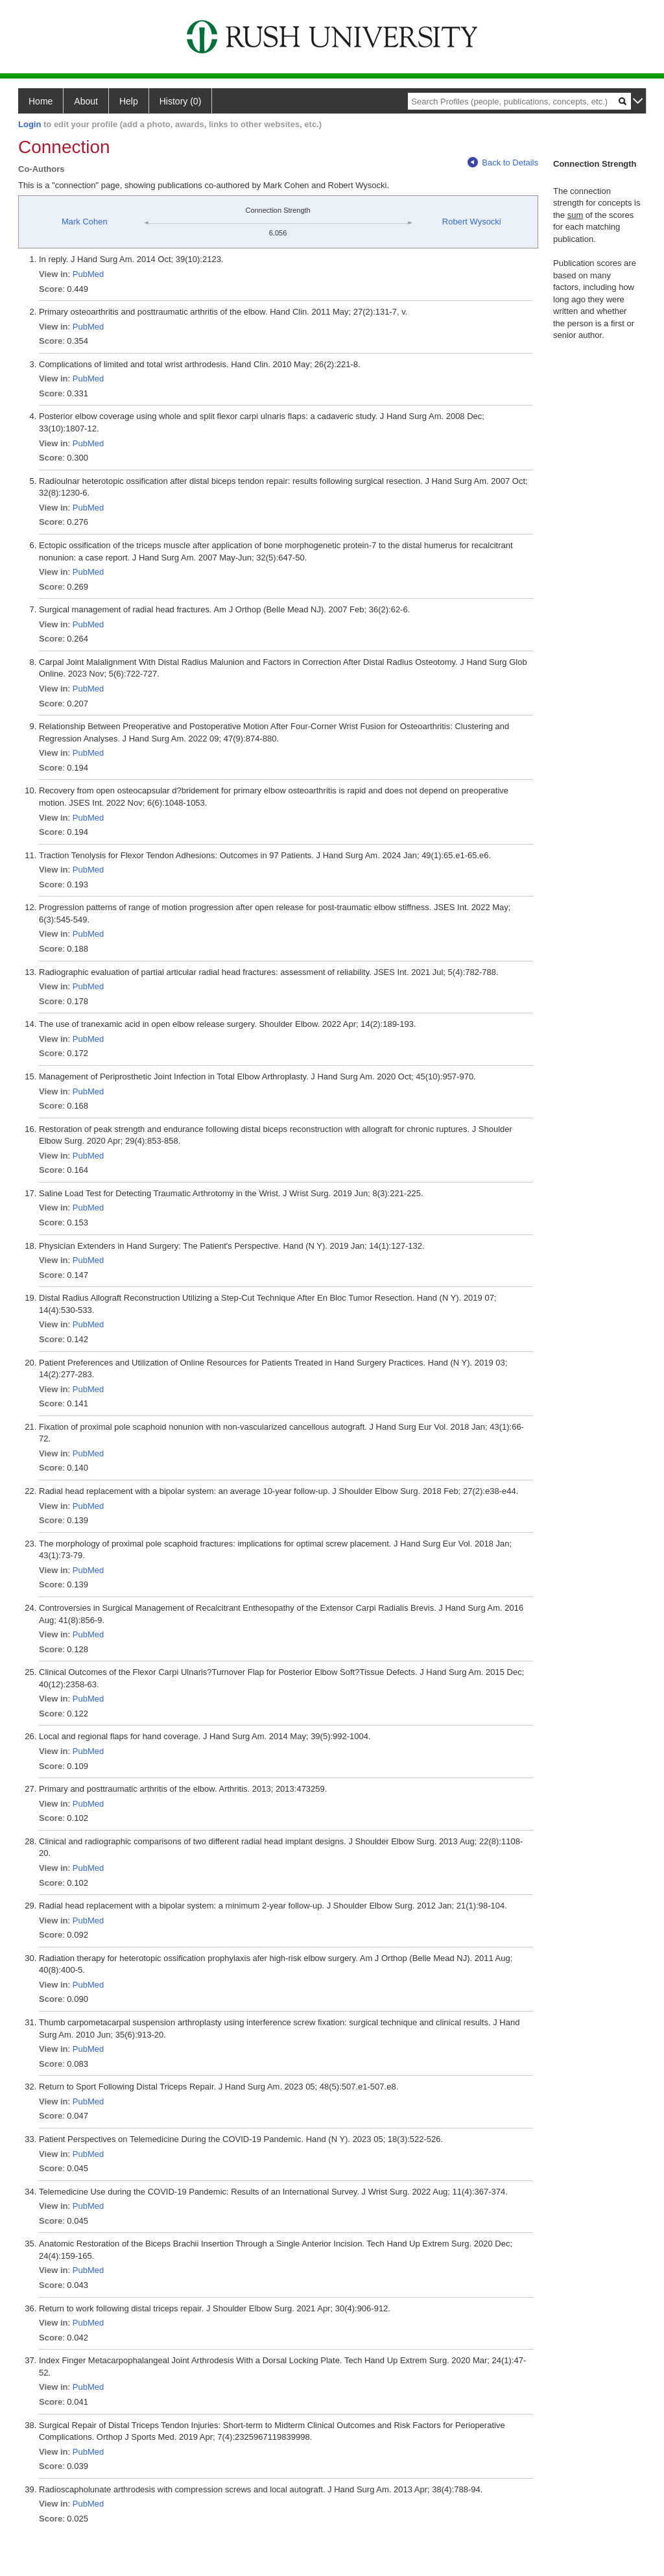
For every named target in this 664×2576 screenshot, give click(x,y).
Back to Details (503, 162)
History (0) (181, 101)
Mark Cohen (85, 221)
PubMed (88, 274)
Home (41, 101)
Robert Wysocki (471, 221)
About (86, 101)
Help (128, 101)
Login (29, 124)
